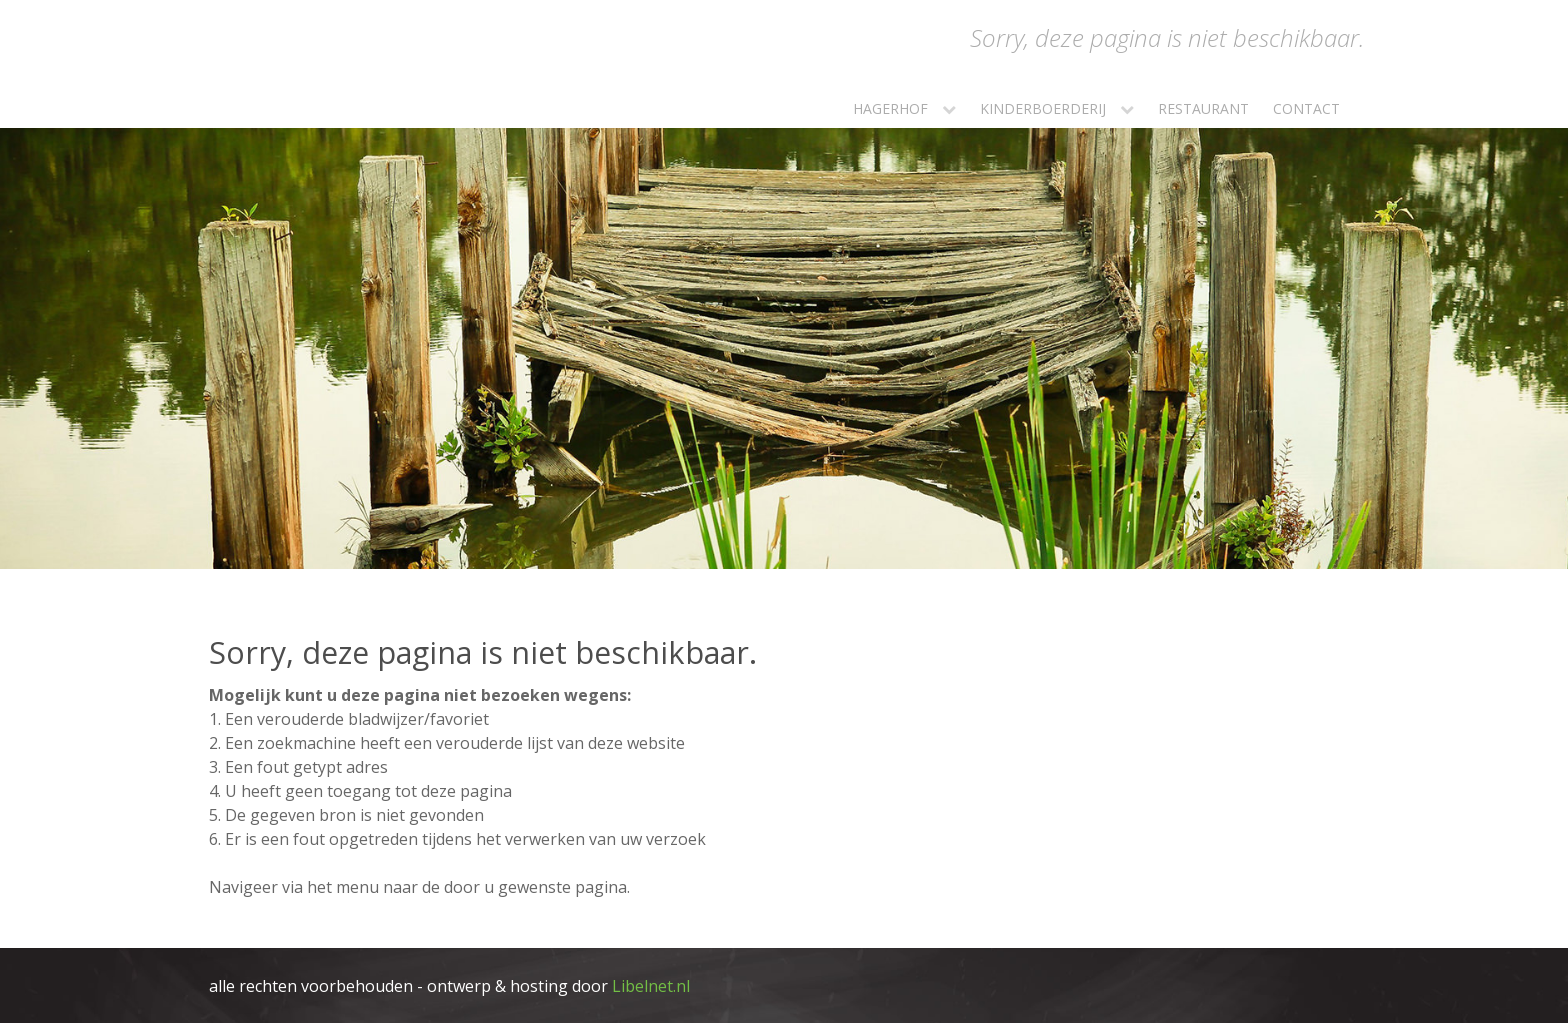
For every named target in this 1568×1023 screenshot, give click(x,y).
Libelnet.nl (651, 986)
